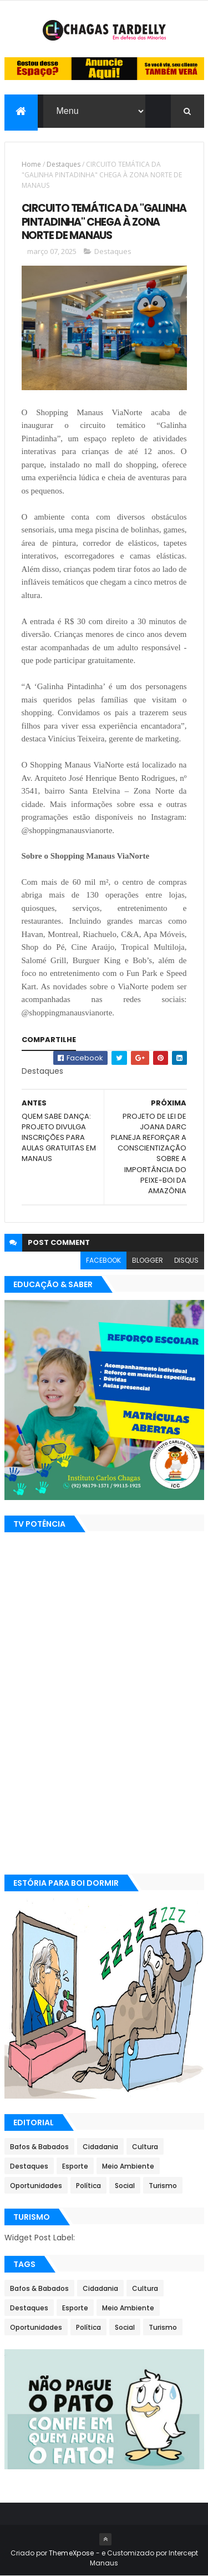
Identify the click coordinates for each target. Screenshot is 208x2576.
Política (88, 2185)
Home (31, 164)
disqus (186, 1260)
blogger (147, 1260)
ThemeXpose (71, 2553)
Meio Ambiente (128, 2166)
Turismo (163, 2185)
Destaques (63, 164)
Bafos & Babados (39, 2146)
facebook (103, 1260)
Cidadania (100, 2146)
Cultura (145, 2146)
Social (125, 2185)
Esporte (75, 2166)
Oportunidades (36, 2185)
